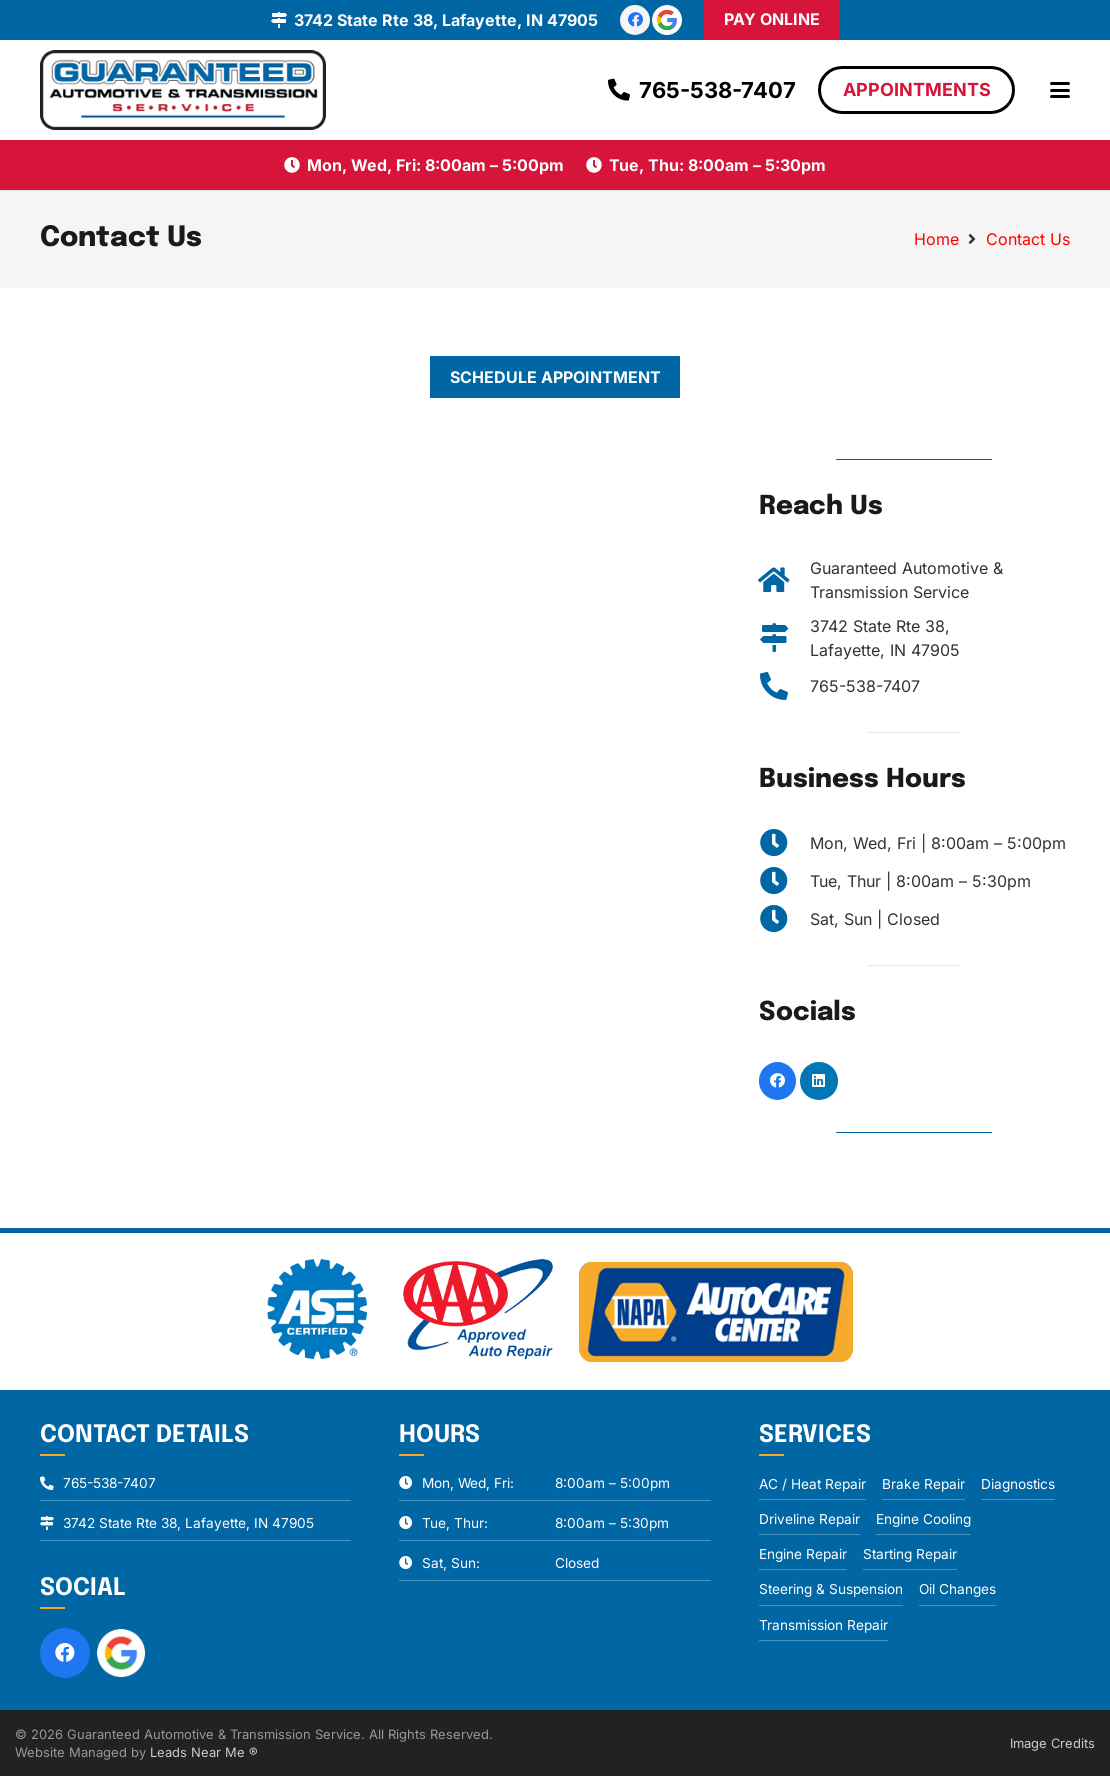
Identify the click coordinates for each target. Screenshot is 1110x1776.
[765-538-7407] (784, 686)
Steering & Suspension (831, 1589)
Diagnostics (1018, 1484)
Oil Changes (957, 1589)
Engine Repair (803, 1554)
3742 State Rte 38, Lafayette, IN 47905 (188, 1523)
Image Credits (1052, 1743)
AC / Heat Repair (812, 1484)
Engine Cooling (923, 1519)
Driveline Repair (809, 1519)
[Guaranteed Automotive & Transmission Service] (784, 580)
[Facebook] (635, 20)
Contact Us (1028, 239)
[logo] (183, 90)
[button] (1060, 90)
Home (936, 239)
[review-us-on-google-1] (667, 20)
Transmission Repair (823, 1625)
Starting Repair (910, 1554)
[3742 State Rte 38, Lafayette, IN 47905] (784, 638)
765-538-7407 (865, 686)
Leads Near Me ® (204, 1752)
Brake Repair (923, 1484)
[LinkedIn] (819, 1081)
